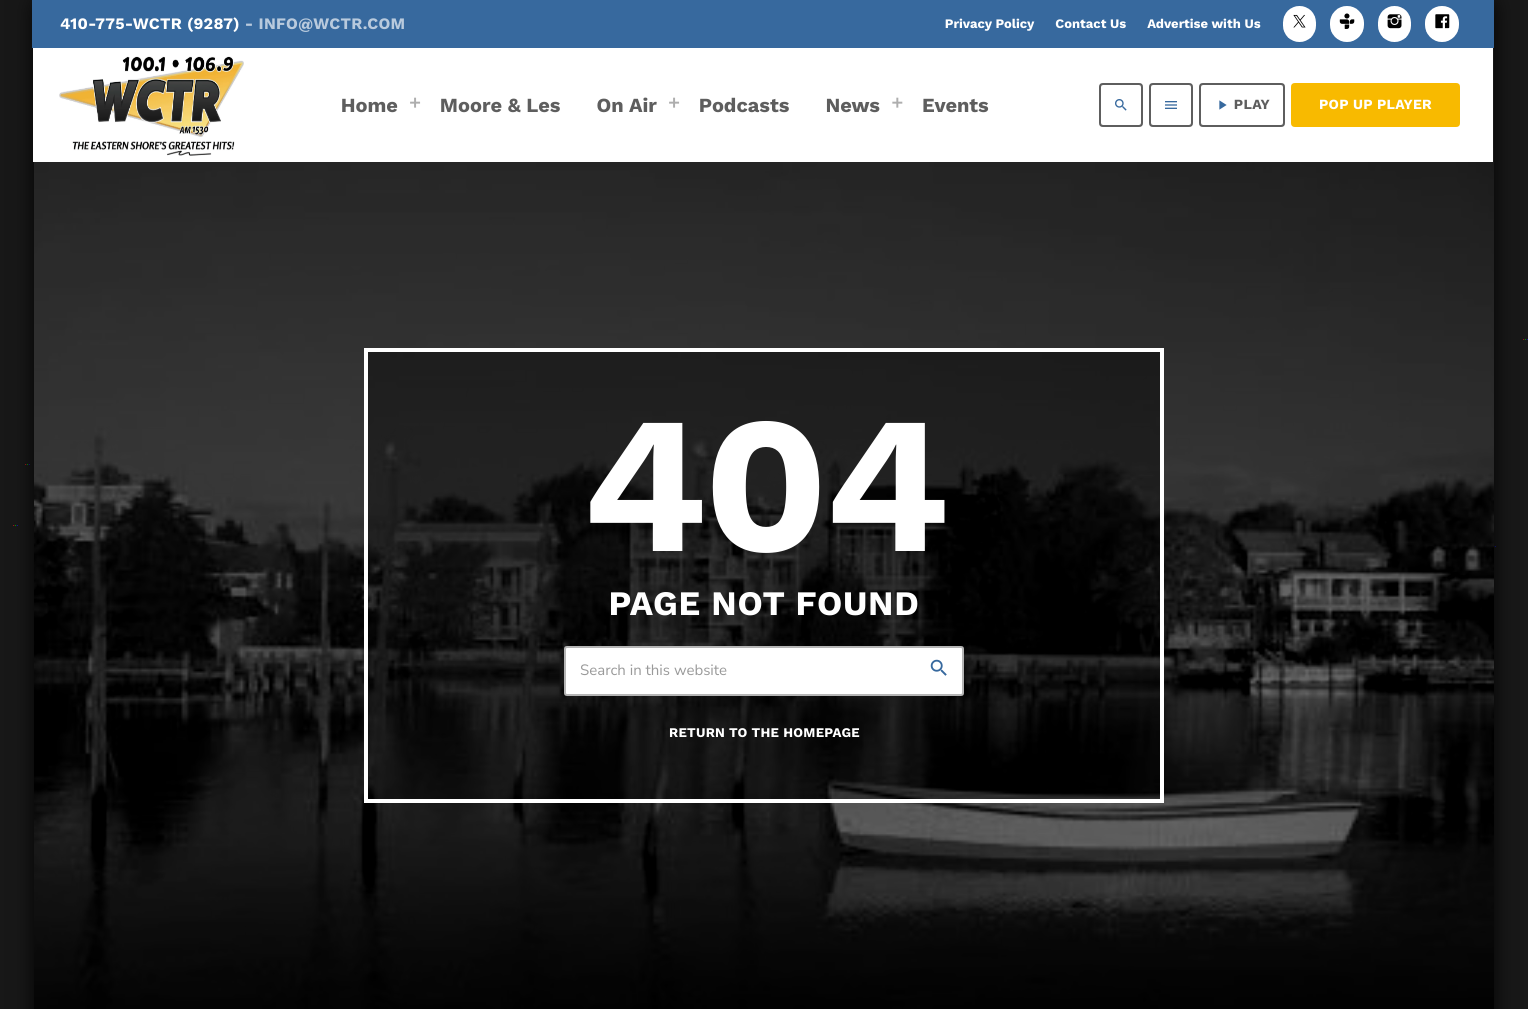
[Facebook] (1442, 23)
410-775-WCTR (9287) (232, 23)
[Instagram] (1395, 23)
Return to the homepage (764, 733)
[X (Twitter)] (1300, 23)
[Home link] (151, 105)
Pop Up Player (1375, 105)
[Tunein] (1347, 23)
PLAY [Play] (1242, 105)
